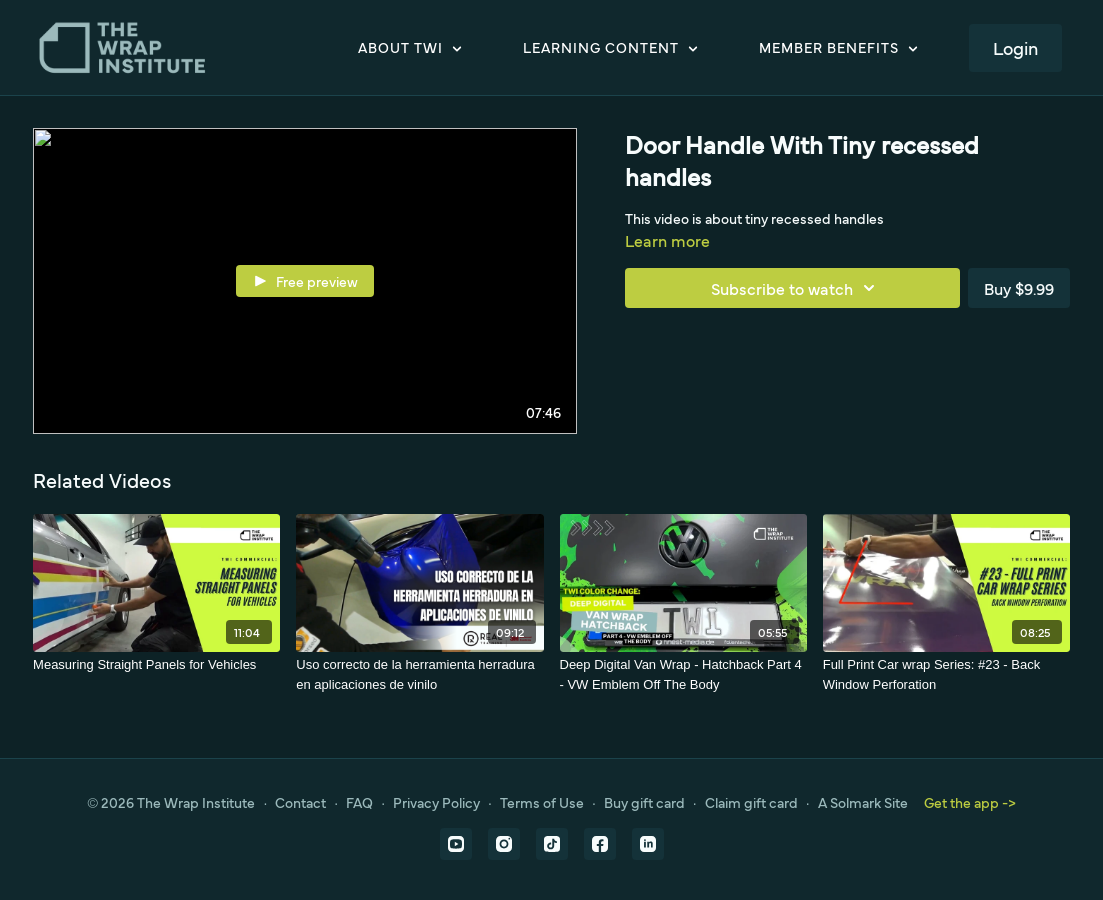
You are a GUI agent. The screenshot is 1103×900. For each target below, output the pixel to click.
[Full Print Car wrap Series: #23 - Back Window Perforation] (946, 674)
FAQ (359, 802)
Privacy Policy (436, 802)
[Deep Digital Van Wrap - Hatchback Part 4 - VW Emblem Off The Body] (683, 674)
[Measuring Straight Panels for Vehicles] (156, 665)
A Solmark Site (863, 802)
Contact (300, 802)
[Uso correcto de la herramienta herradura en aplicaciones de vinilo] (419, 674)
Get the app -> (970, 802)
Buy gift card (644, 802)
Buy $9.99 (1019, 288)
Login (1015, 47)
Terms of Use (542, 802)
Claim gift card (751, 802)
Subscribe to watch (796, 288)
